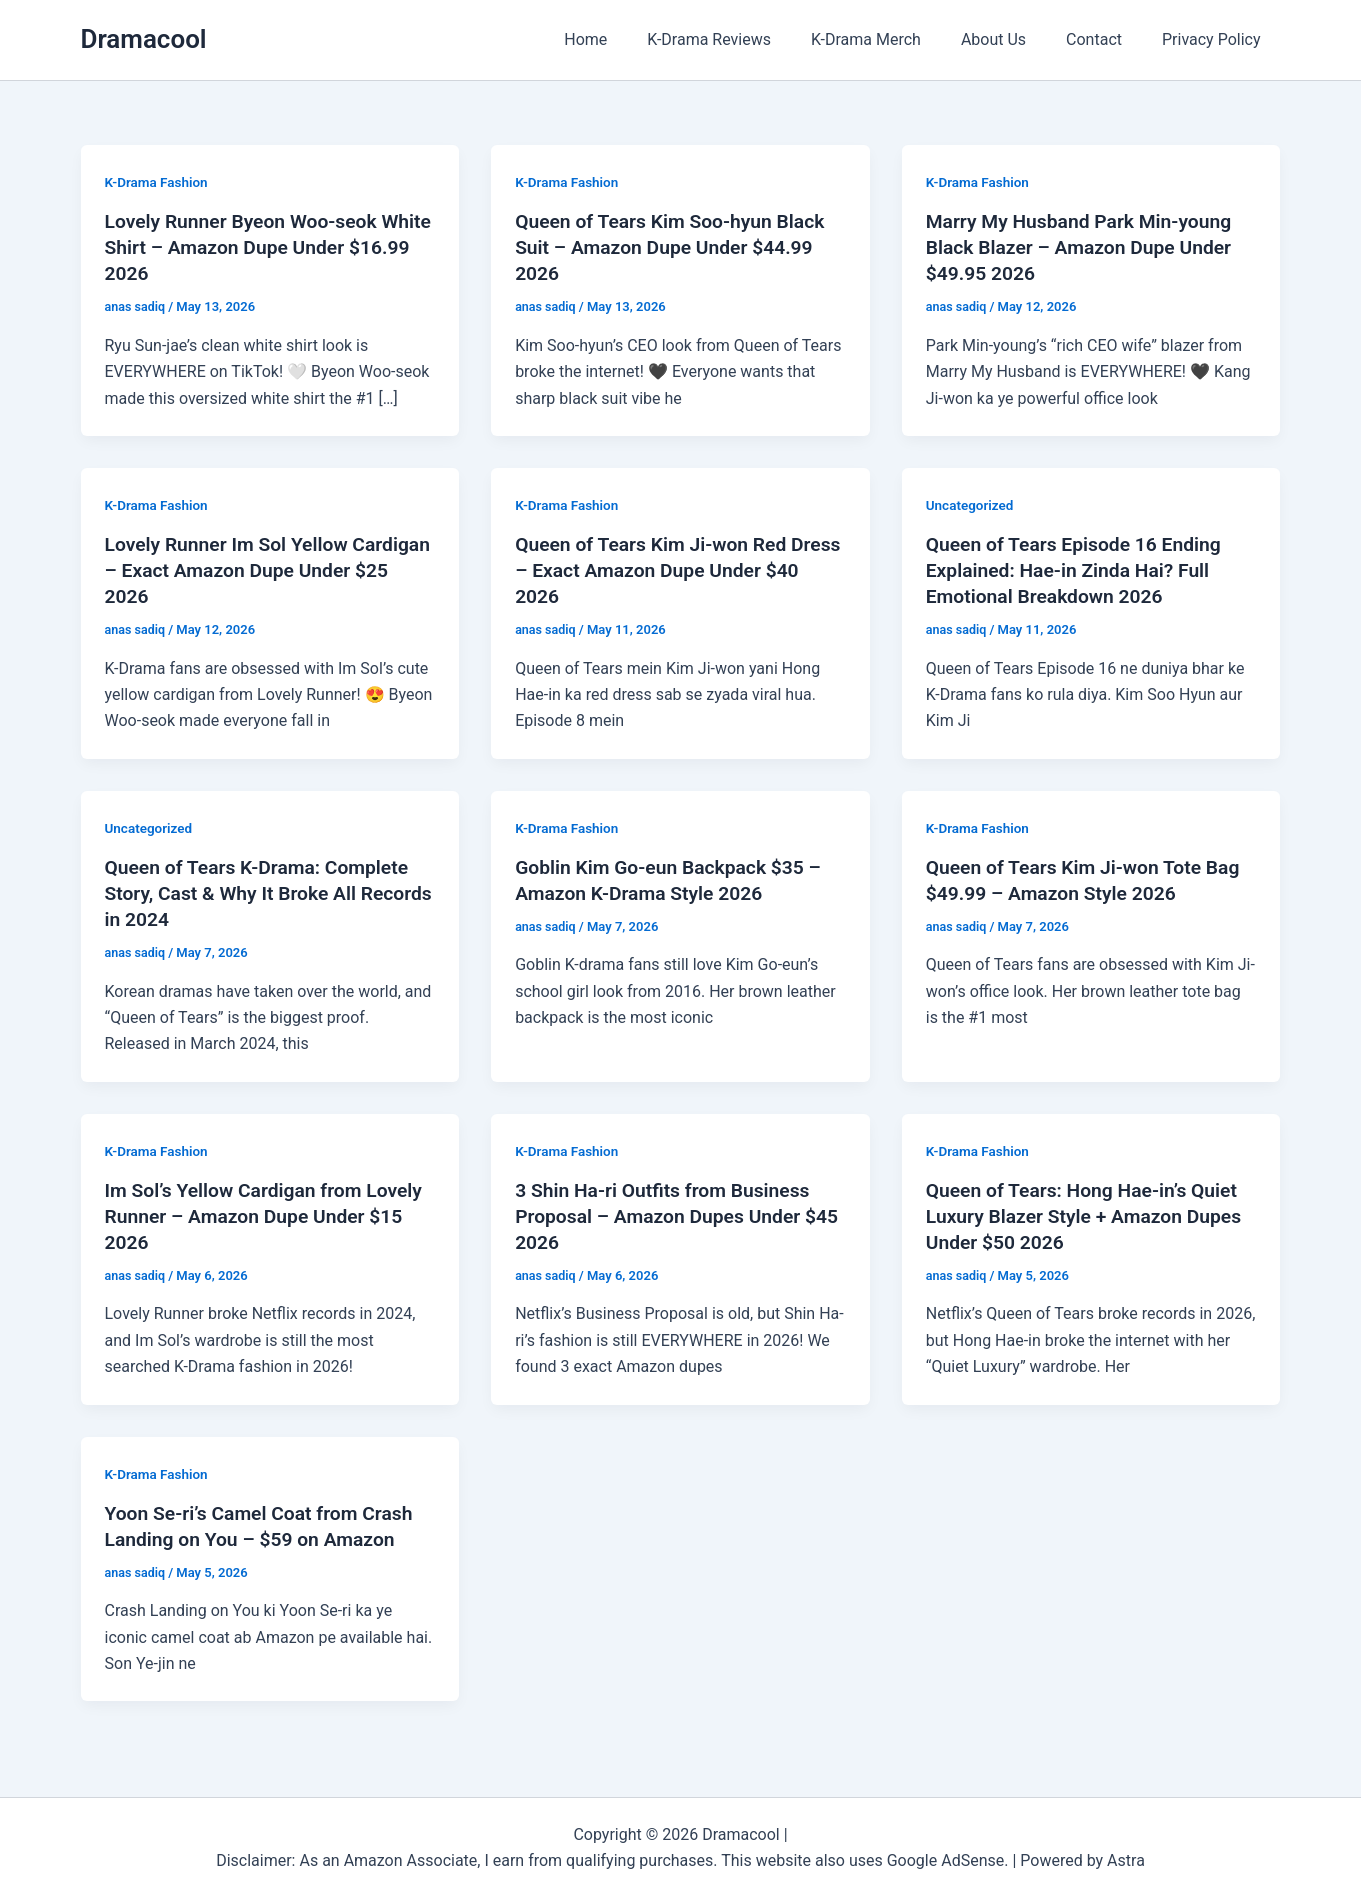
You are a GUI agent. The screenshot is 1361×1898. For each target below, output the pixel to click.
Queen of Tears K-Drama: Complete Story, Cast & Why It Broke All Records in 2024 (262, 893)
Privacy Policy (1215, 39)
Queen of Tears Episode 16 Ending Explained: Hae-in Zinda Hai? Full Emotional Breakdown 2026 (1079, 570)
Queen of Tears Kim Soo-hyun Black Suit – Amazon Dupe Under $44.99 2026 (675, 247)
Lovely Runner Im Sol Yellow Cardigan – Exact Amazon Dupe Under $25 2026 (246, 570)
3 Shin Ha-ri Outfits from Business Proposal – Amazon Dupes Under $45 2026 (668, 1216)
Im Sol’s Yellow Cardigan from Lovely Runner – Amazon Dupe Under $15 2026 (270, 1216)
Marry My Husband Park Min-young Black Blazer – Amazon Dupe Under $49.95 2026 (1084, 247)
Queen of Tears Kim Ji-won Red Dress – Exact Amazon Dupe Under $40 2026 (671, 570)
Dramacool (144, 39)
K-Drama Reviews (745, 39)
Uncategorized (971, 505)
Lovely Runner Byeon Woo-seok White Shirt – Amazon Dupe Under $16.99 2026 (257, 247)
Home (629, 39)
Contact (1106, 39)
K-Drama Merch (894, 39)
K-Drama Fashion (158, 182)
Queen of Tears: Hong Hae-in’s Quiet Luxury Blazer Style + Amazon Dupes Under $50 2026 (1090, 1216)
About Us (1013, 39)
